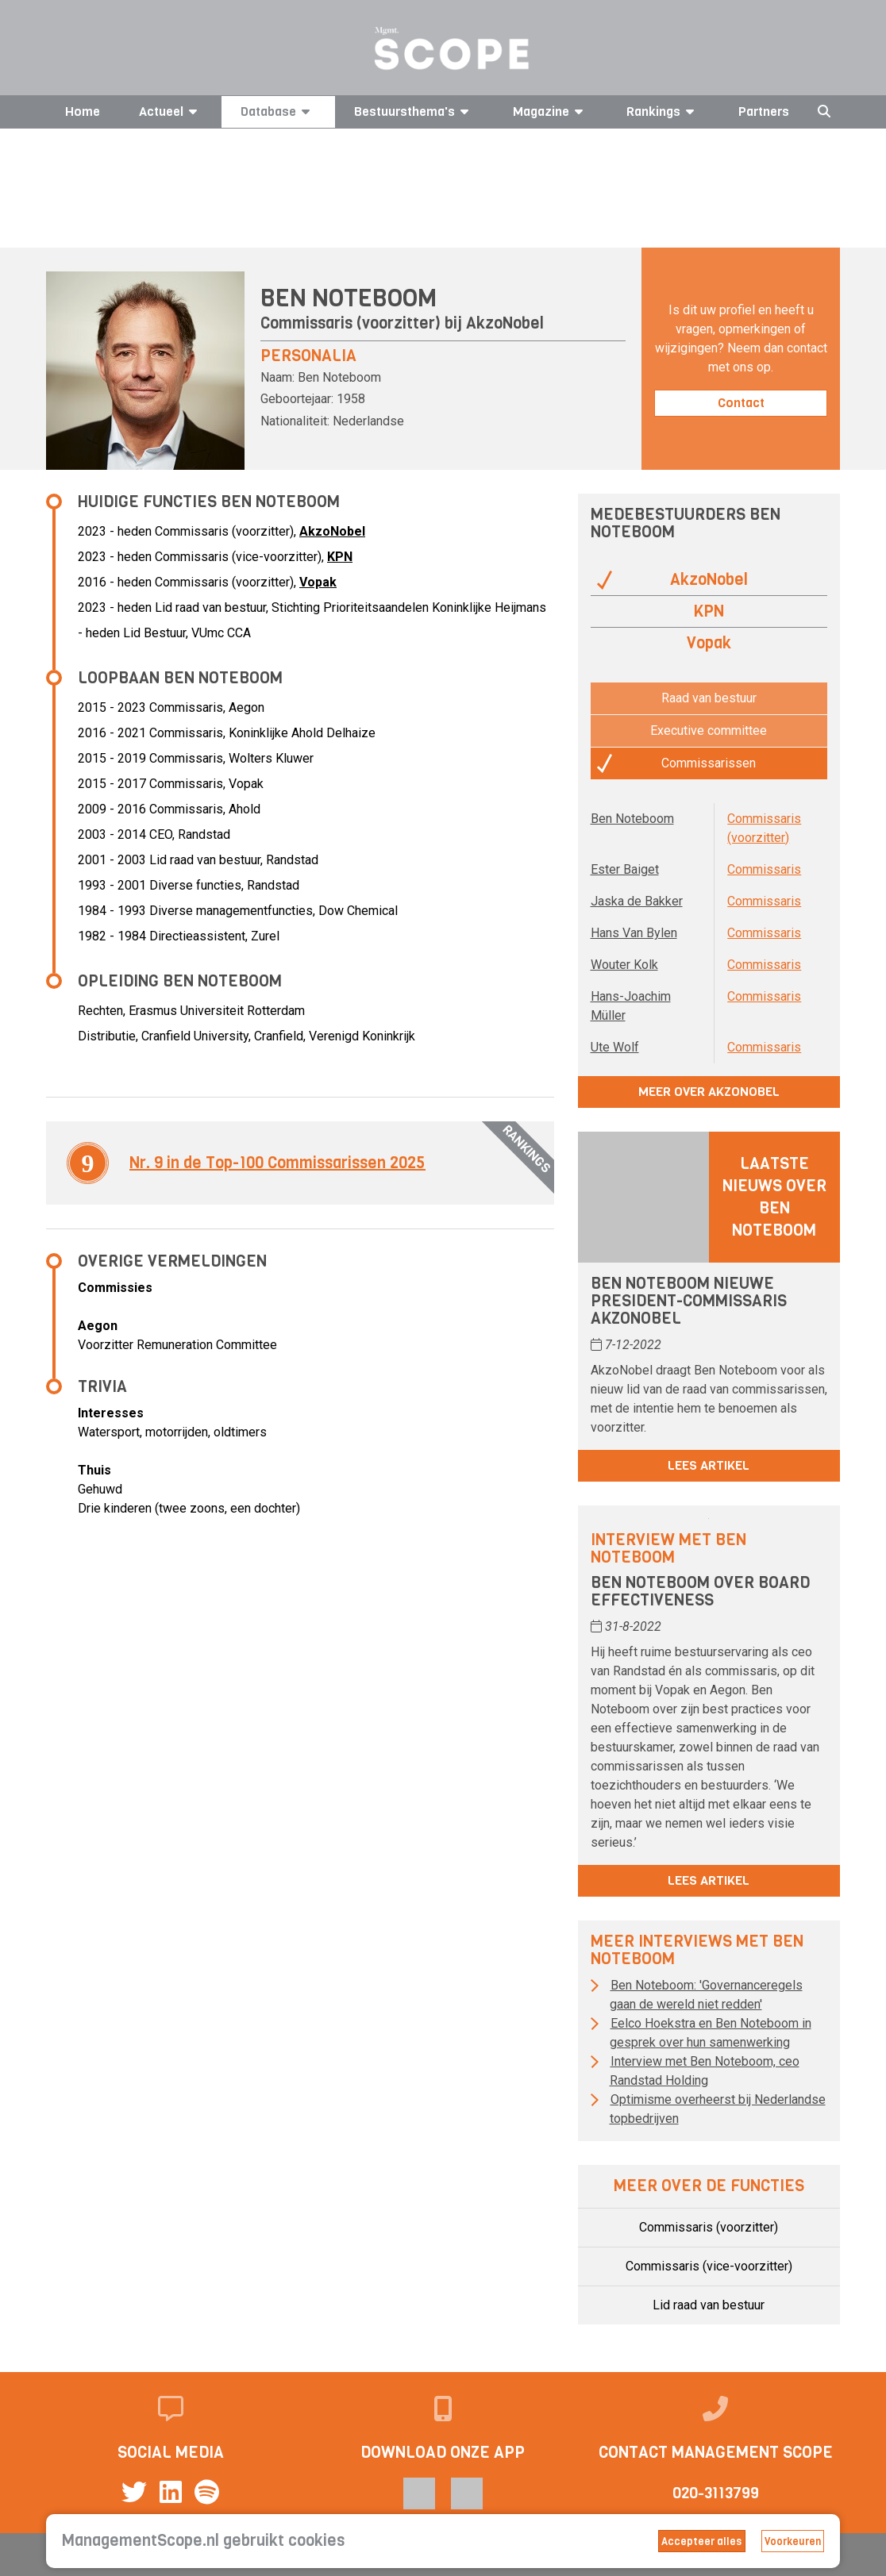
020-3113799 (715, 2493)
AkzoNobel (505, 323)
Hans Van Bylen (634, 932)
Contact (741, 402)
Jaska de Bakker (637, 901)
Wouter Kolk (624, 964)
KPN (339, 556)
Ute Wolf (615, 1047)
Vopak (318, 582)
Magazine (550, 111)
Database (278, 111)
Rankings (662, 111)
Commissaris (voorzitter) (708, 2227)
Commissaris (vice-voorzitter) (709, 2266)
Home (82, 111)
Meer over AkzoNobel (709, 1091)
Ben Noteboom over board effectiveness (700, 1591)
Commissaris (764, 869)
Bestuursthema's (414, 111)
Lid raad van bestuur (709, 2305)
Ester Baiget (625, 869)
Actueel (170, 111)
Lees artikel (708, 1465)
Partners (763, 111)
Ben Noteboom (632, 818)
